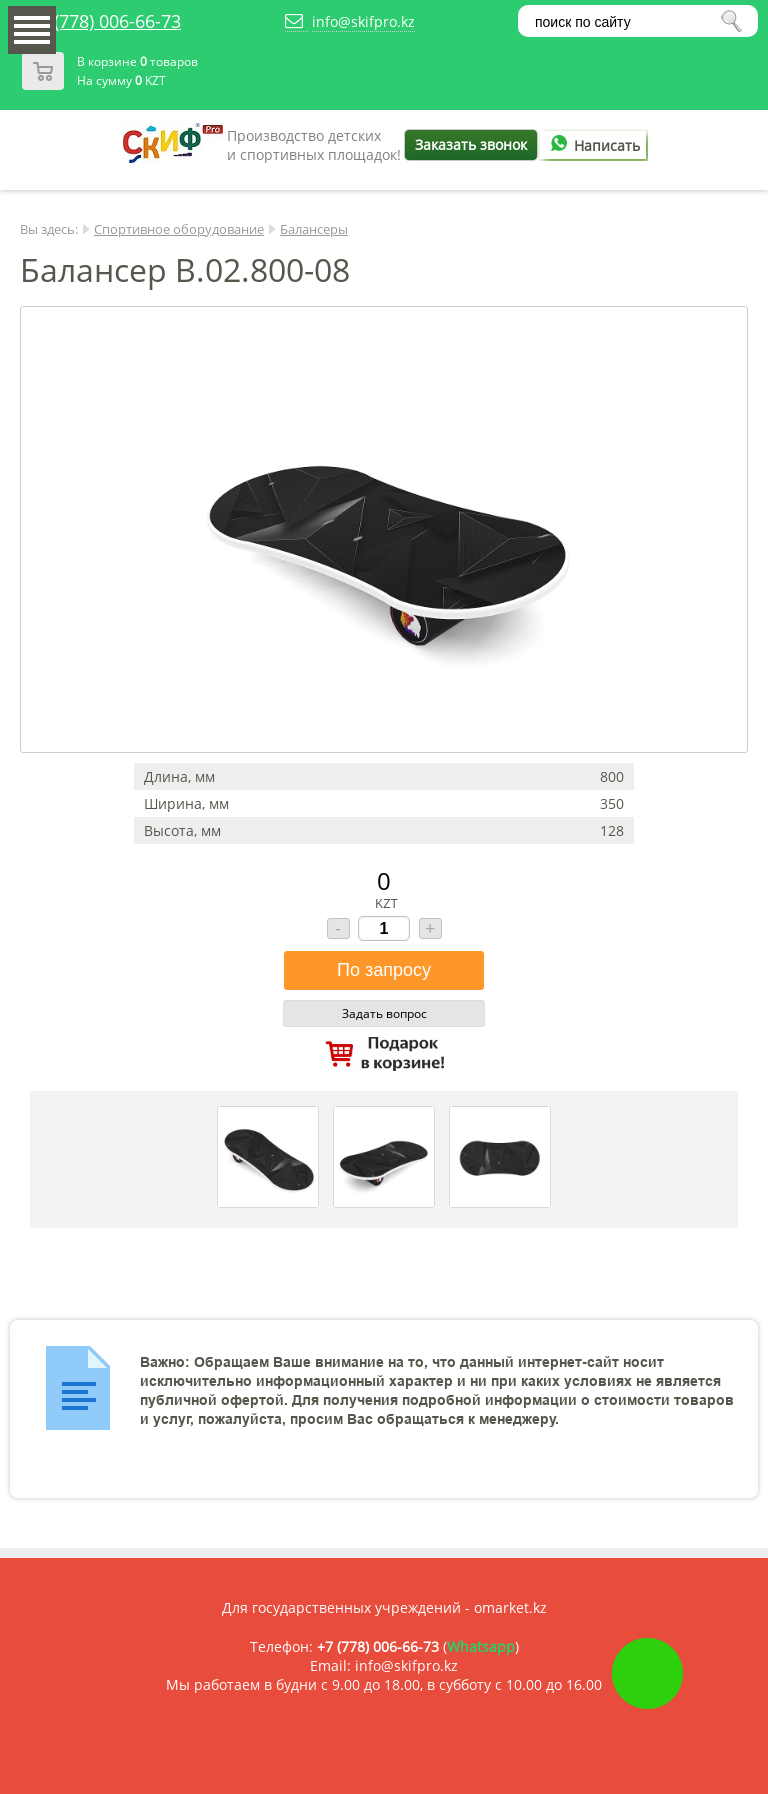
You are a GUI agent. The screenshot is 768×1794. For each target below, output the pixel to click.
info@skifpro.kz (363, 21)
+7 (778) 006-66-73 (105, 21)
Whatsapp (481, 1646)
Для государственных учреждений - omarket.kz (384, 1607)
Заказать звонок (471, 144)
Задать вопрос (384, 1013)
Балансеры (314, 229)
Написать (592, 145)
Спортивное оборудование (179, 229)
